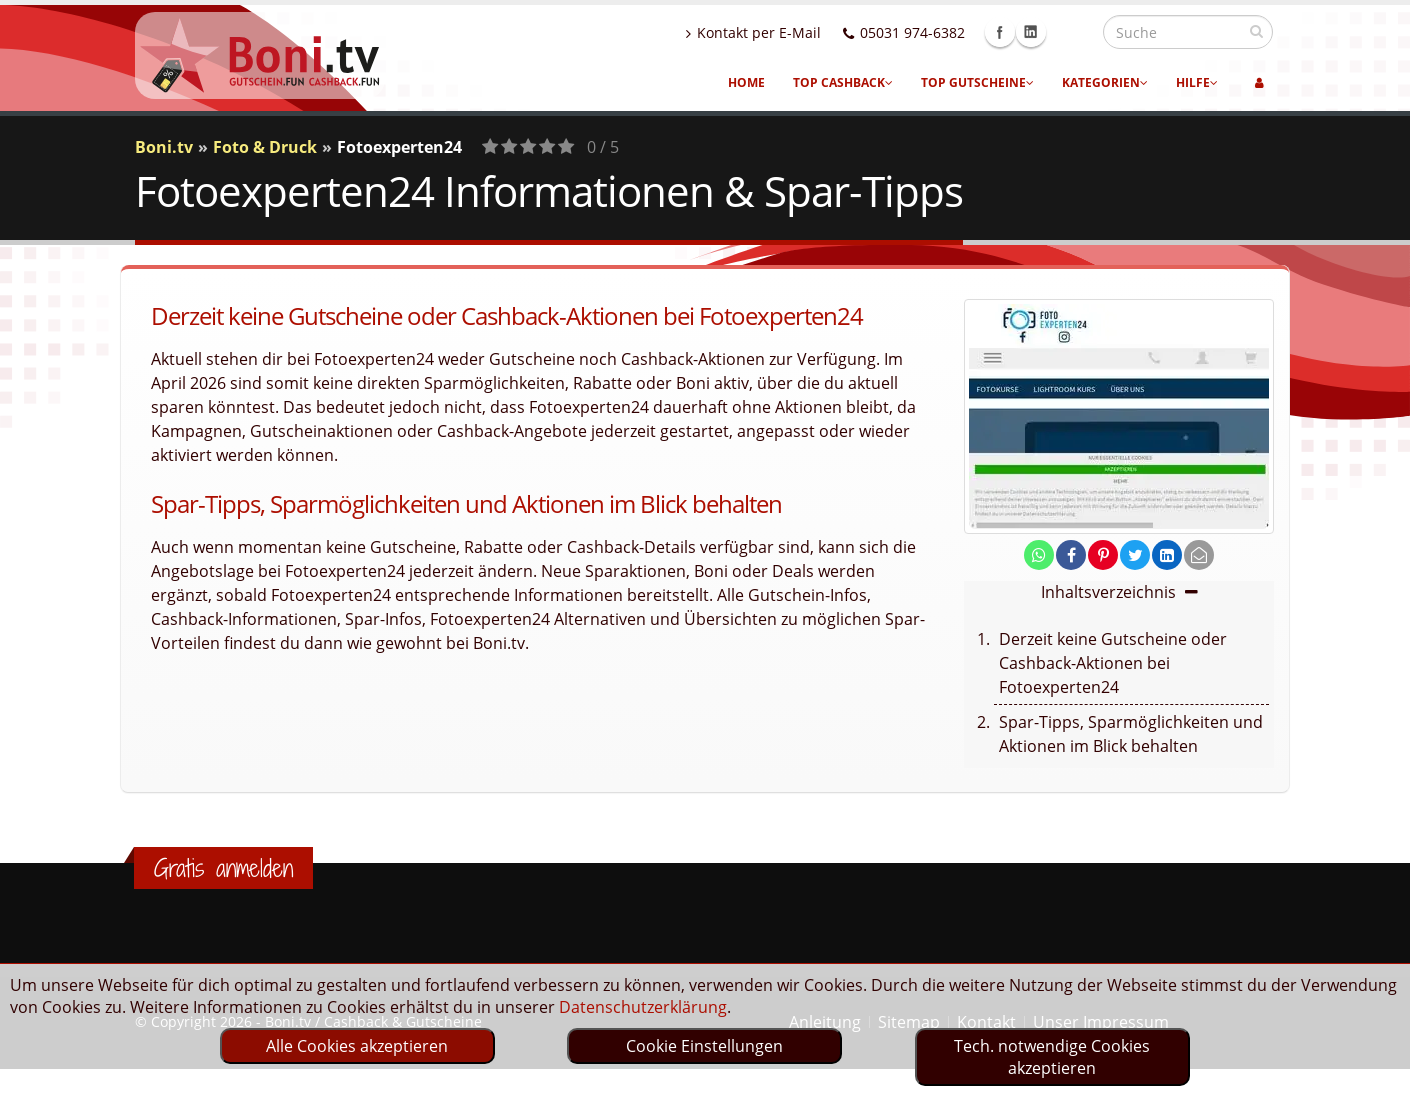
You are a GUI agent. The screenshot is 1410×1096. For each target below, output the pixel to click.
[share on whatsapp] (1039, 555)
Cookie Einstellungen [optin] (704, 1046)
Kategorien (1105, 82)
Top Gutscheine (977, 82)
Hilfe (1197, 82)
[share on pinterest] (1103, 555)
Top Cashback (843, 82)
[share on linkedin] (1167, 555)
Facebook (1043, 32)
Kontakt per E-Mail (796, 32)
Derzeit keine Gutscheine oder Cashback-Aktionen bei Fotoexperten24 (1113, 663)
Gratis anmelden (223, 868)
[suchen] (1256, 31)
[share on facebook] (1071, 555)
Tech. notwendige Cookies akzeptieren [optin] (1052, 1057)
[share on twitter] (1135, 555)
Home (746, 82)
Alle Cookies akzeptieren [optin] (357, 1046)
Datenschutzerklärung (643, 1007)
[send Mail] (1199, 555)
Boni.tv (164, 147)
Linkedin (1074, 32)
